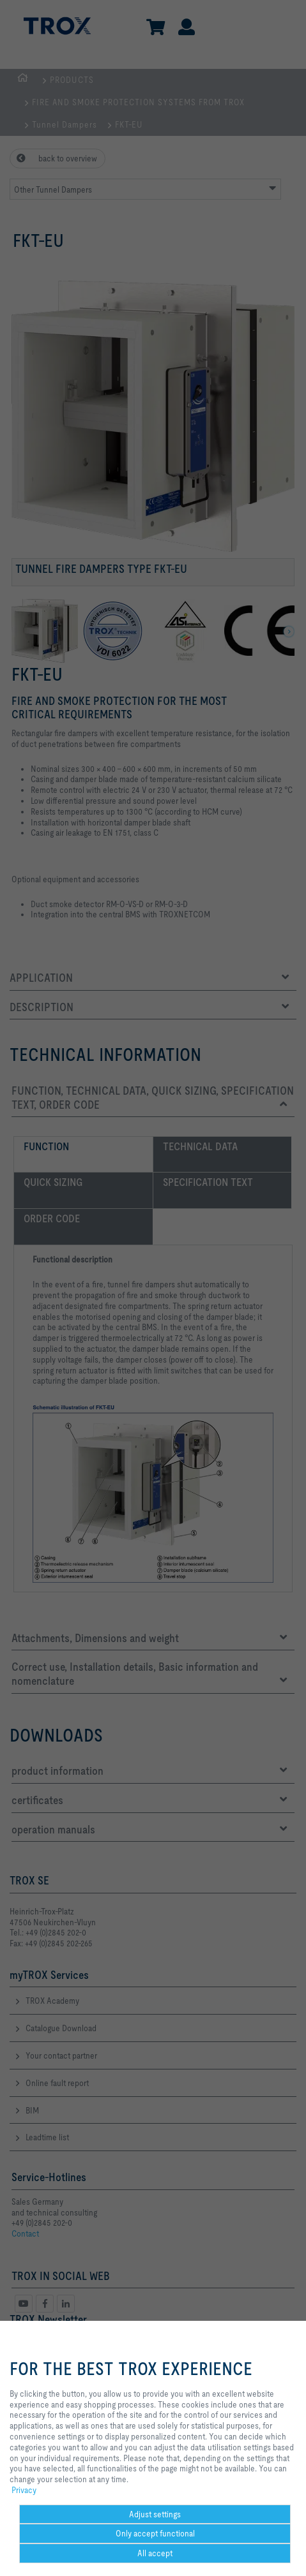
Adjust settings (155, 2514)
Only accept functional (155, 2533)
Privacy (23, 2490)
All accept (154, 2553)
